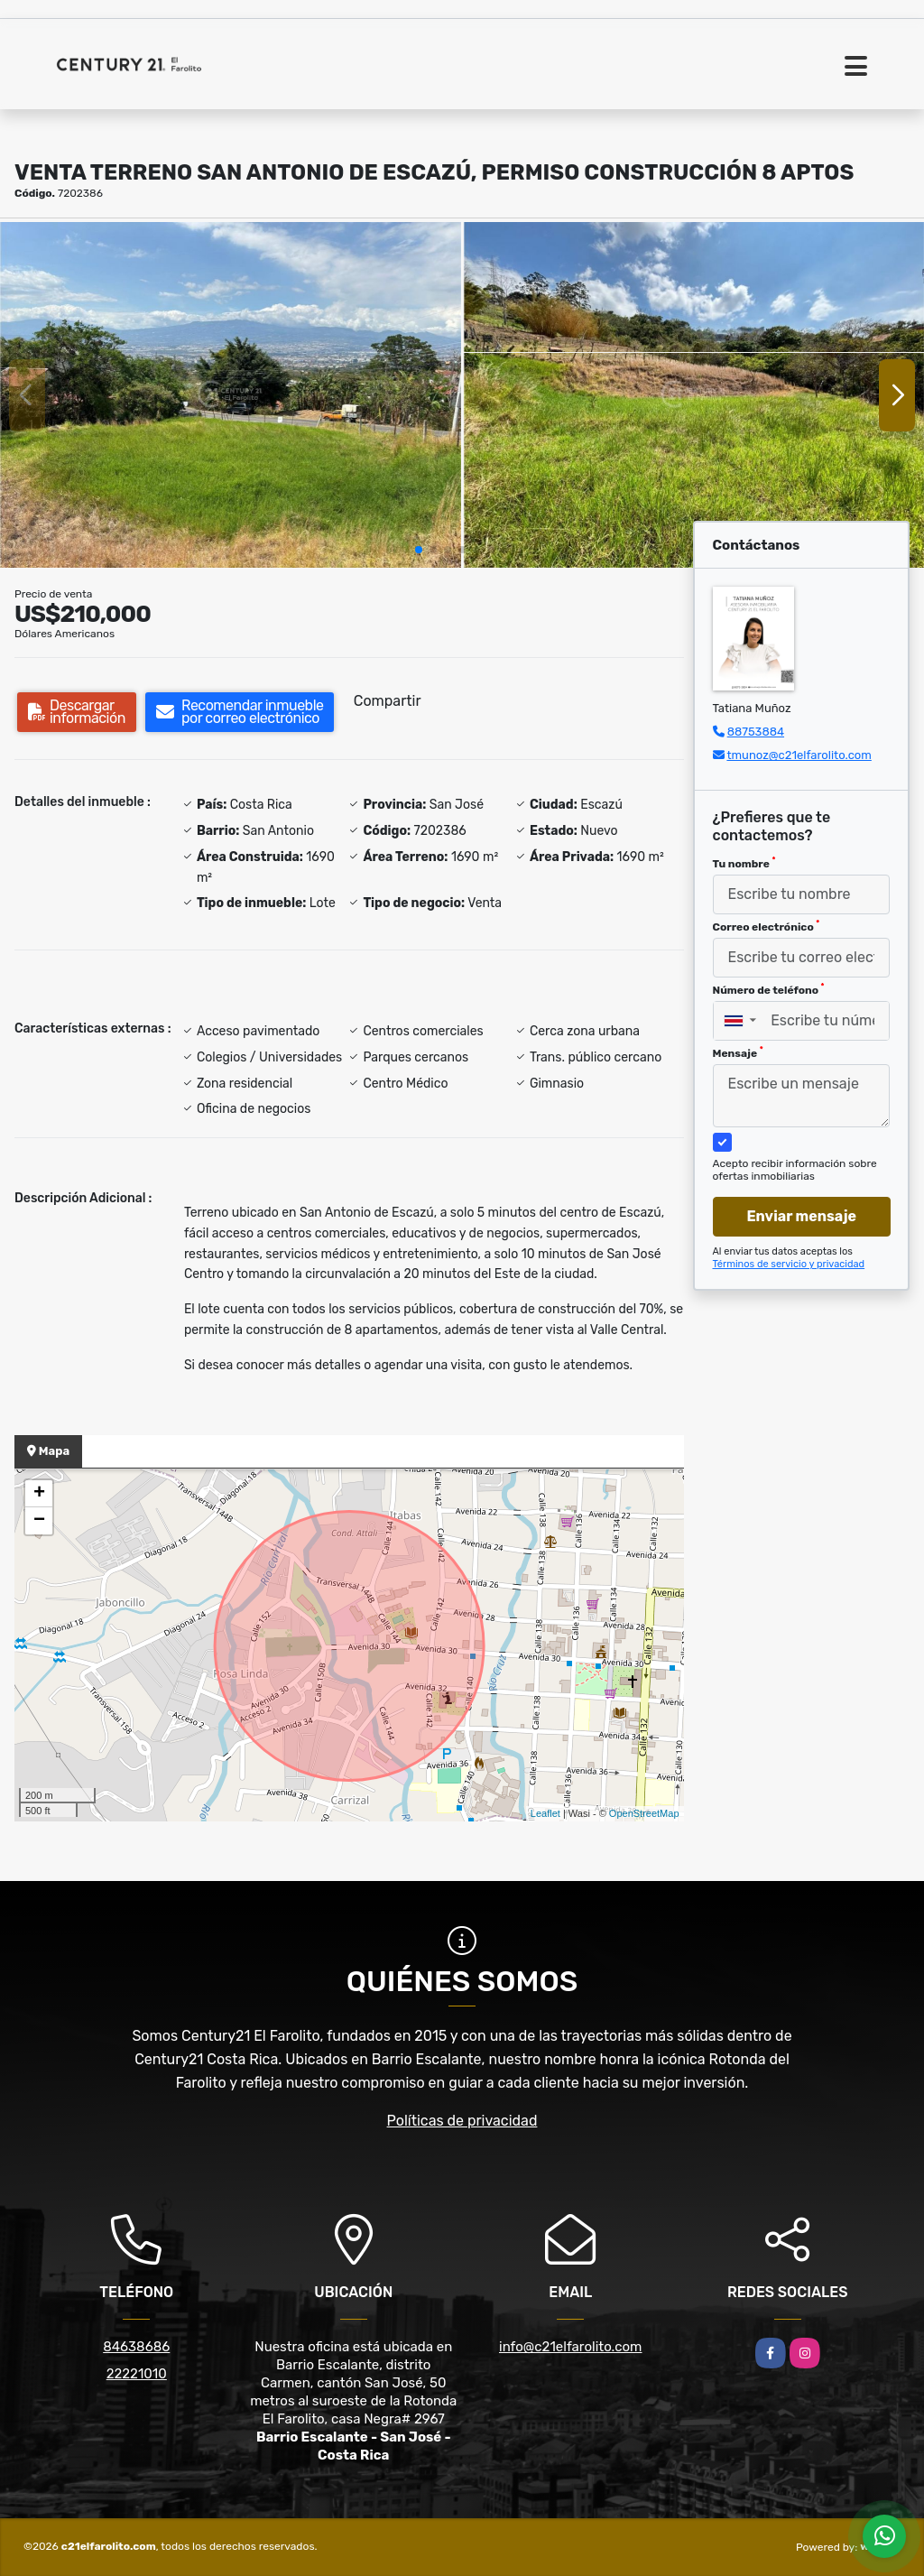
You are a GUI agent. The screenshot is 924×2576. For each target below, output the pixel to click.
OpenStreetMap (644, 1813)
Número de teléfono (769, 989)
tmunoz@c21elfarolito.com (798, 755)
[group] (230, 395)
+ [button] (39, 1493)
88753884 (755, 731)
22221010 (136, 2374)
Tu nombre (744, 863)
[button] (418, 549)
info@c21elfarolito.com (570, 2347)
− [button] (39, 1520)
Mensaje (738, 1052)
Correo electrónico (766, 926)
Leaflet (545, 1813)
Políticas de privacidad (462, 2120)
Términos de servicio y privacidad (789, 1264)
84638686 (136, 2347)
